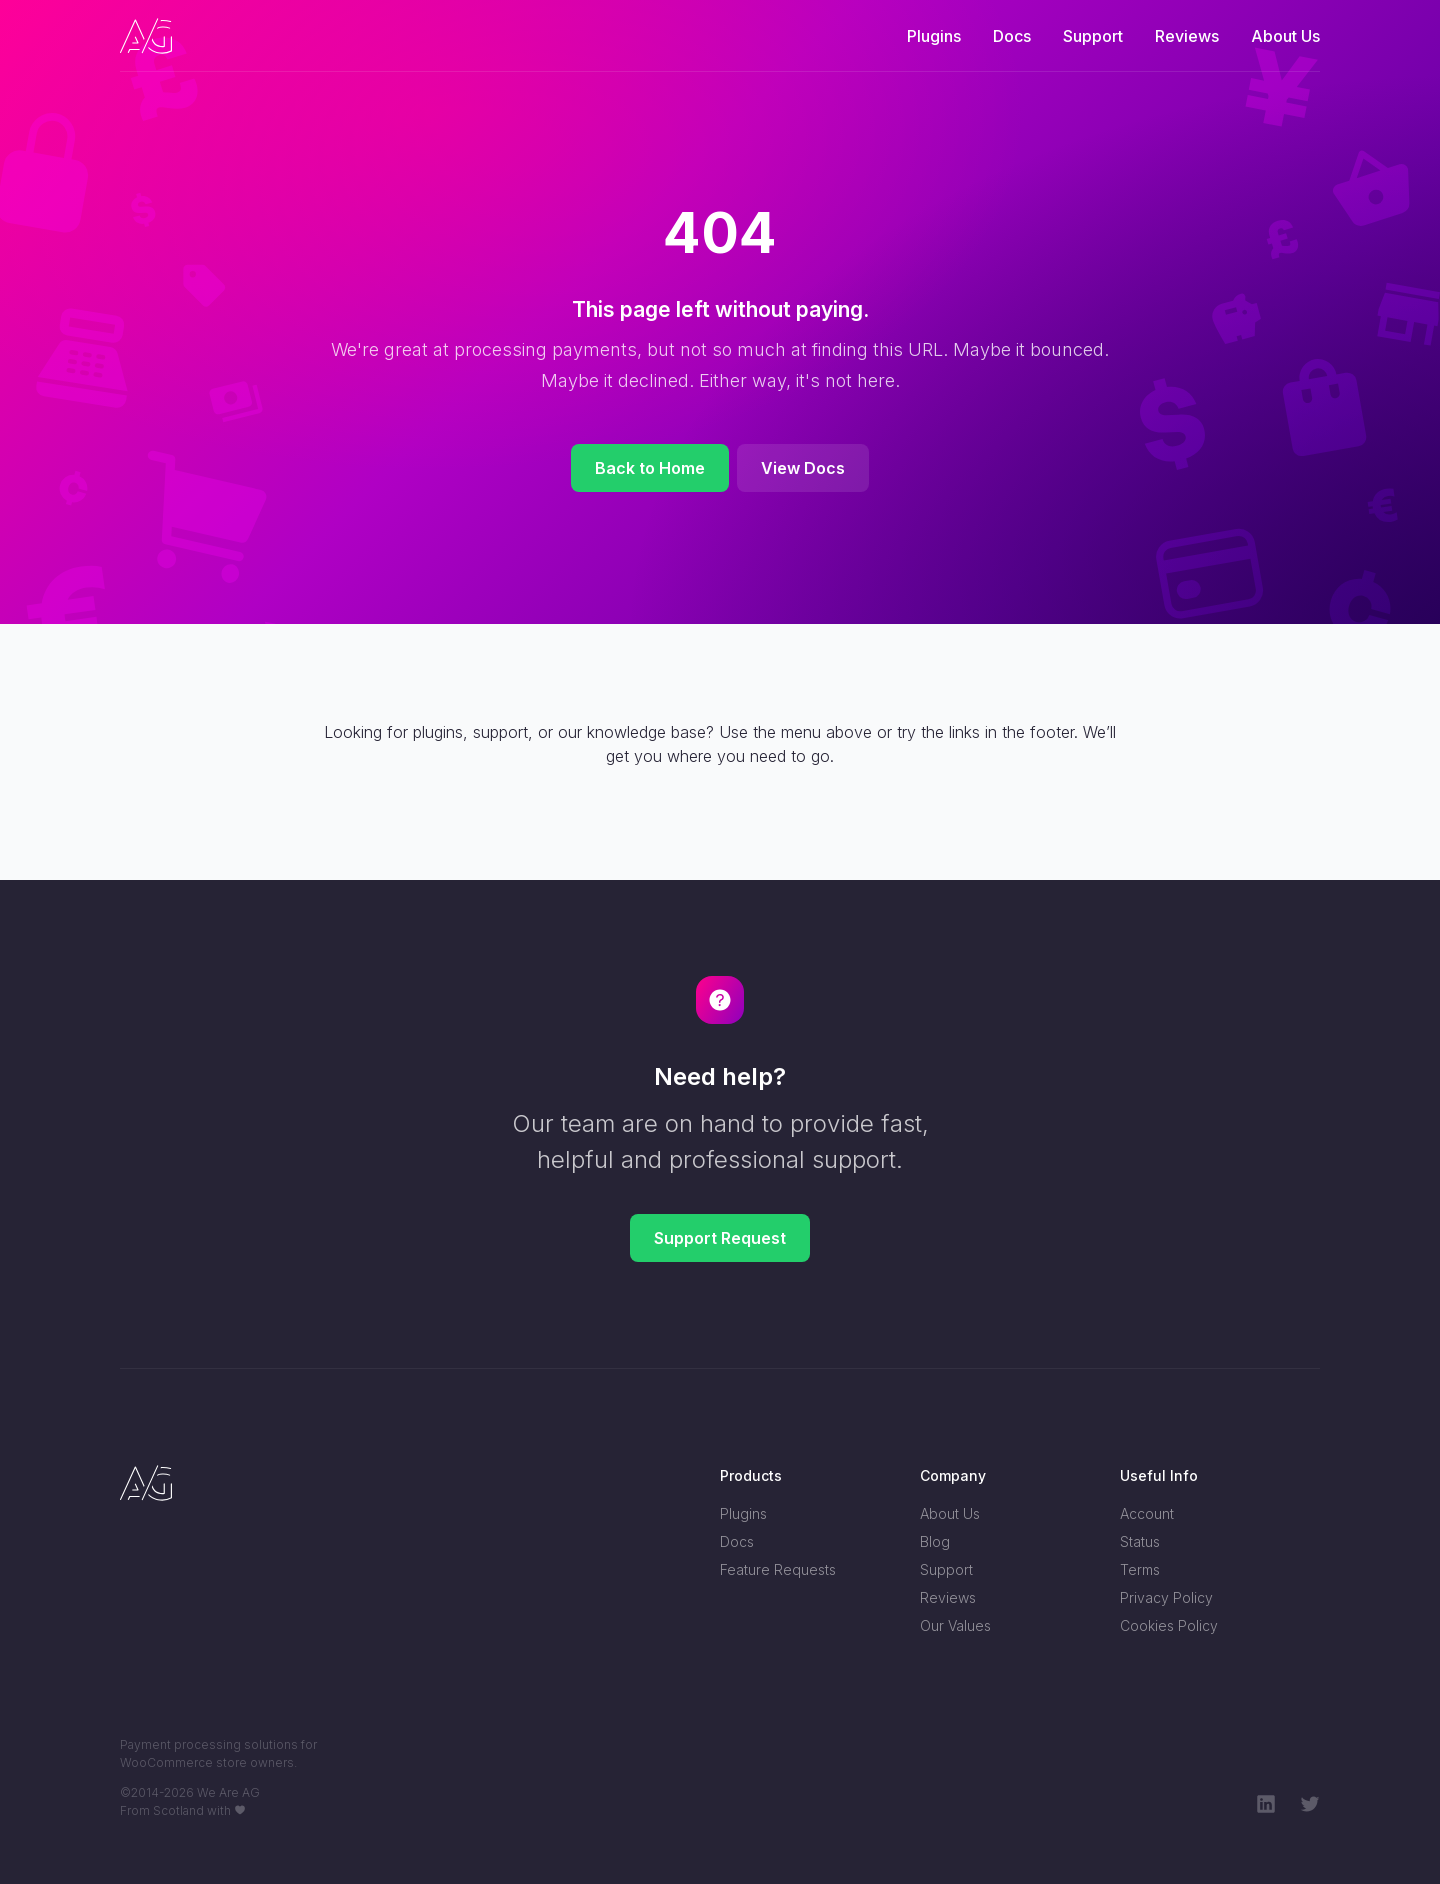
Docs (1012, 36)
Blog (935, 1541)
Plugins (934, 36)
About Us (1285, 36)
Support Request (720, 1238)
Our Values (955, 1625)
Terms (1140, 1569)
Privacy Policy (1166, 1597)
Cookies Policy (1169, 1625)
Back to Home (650, 468)
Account (1147, 1513)
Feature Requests (778, 1569)
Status (1140, 1541)
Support (1093, 36)
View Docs (803, 468)
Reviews (1187, 36)
